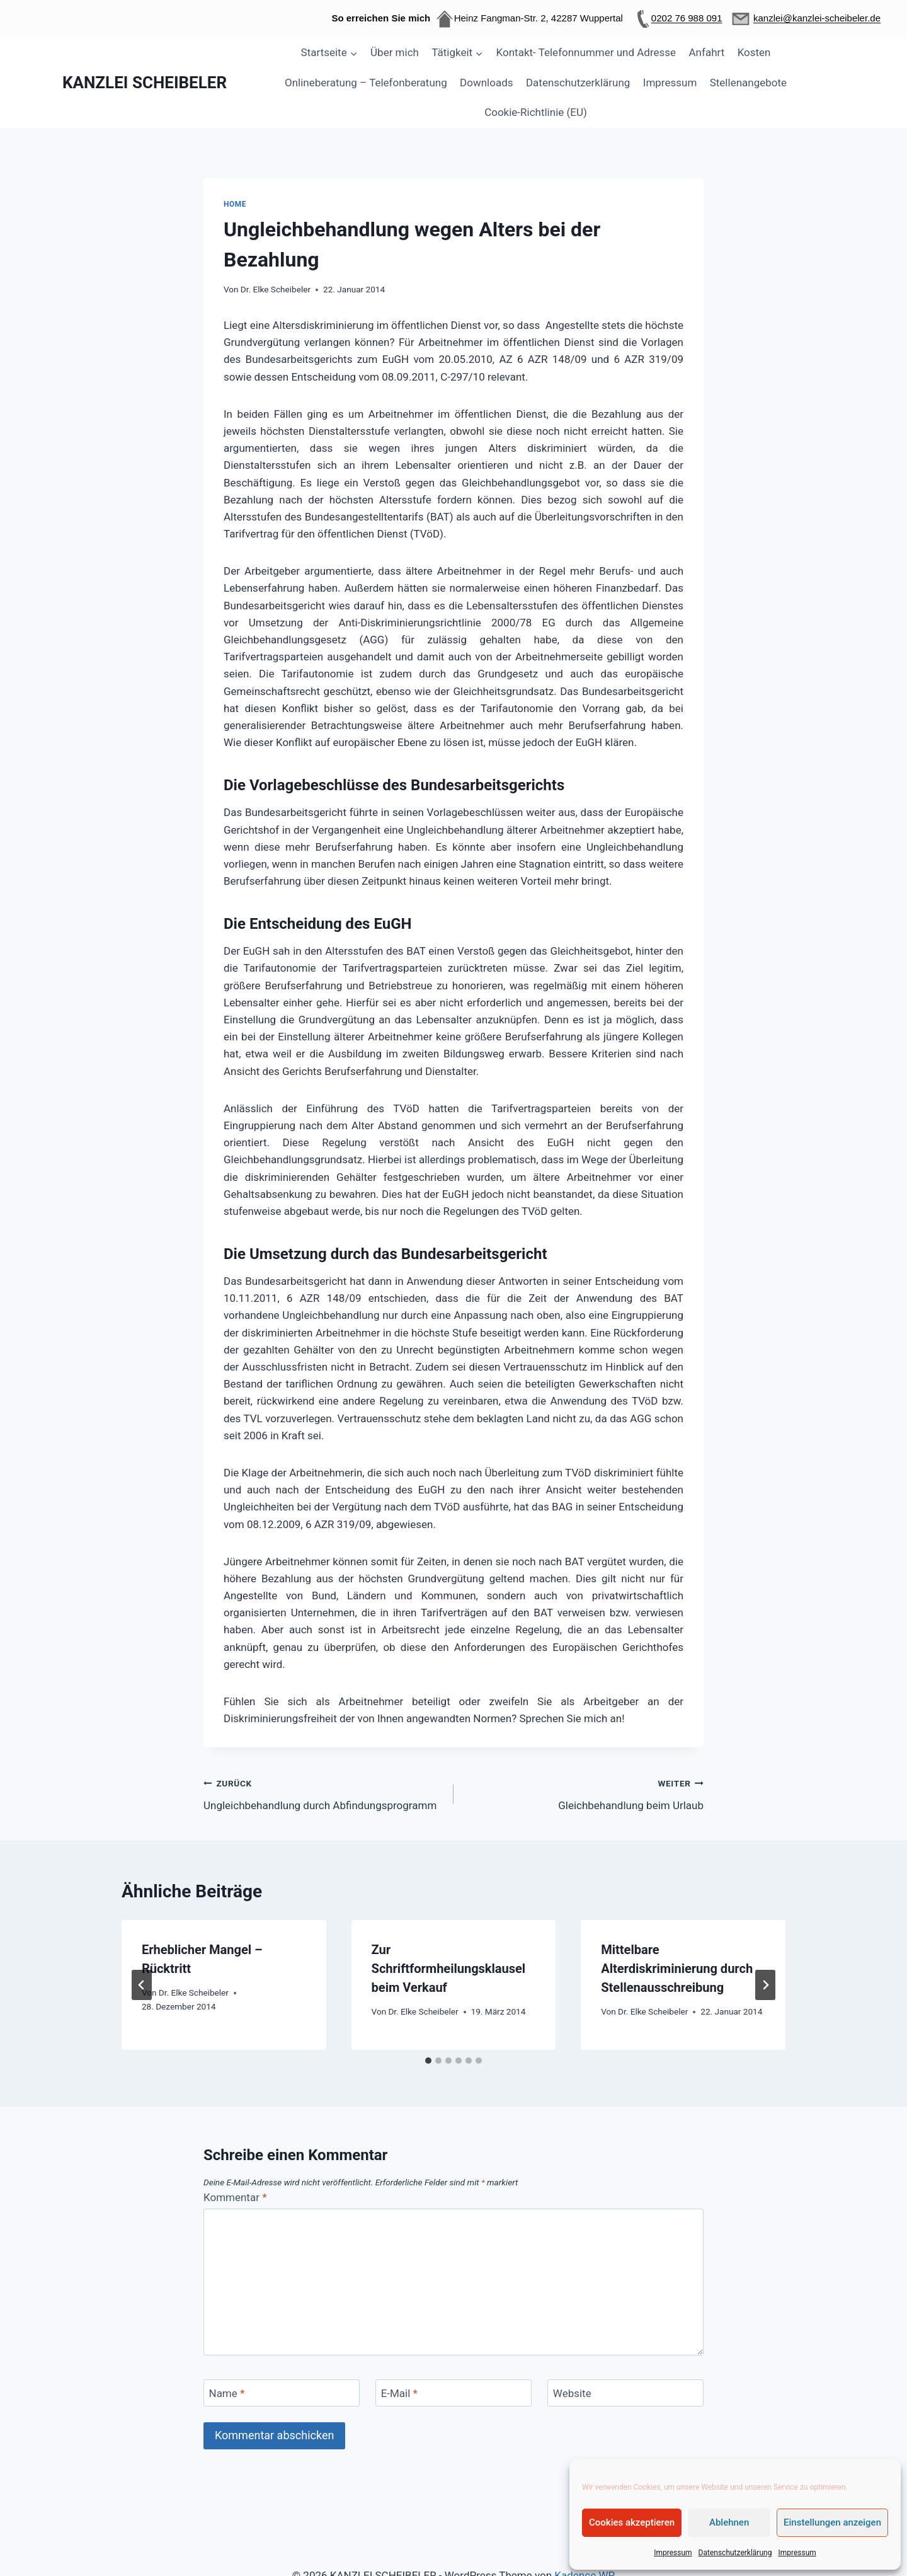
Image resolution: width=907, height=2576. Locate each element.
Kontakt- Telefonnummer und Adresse (586, 52)
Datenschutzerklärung (735, 2552)
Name (227, 2393)
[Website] (625, 2392)
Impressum (673, 2552)
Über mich (394, 52)
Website (572, 2393)
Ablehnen (729, 2522)
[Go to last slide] (142, 1985)
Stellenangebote (748, 82)
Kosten (754, 52)
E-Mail (399, 2393)
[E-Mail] (453, 2392)
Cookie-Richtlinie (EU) (535, 112)
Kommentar (234, 2197)
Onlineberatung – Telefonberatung (366, 82)
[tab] (428, 2060)
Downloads (486, 82)
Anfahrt (707, 52)
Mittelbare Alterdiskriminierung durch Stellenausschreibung (677, 1968)
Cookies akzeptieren (632, 2522)
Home (235, 204)
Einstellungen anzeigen (832, 2522)
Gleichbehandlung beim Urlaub (584, 1793)
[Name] (281, 2392)
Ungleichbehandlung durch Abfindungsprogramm (323, 1793)
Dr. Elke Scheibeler (276, 289)
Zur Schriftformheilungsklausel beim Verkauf (449, 1968)
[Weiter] (765, 1985)
